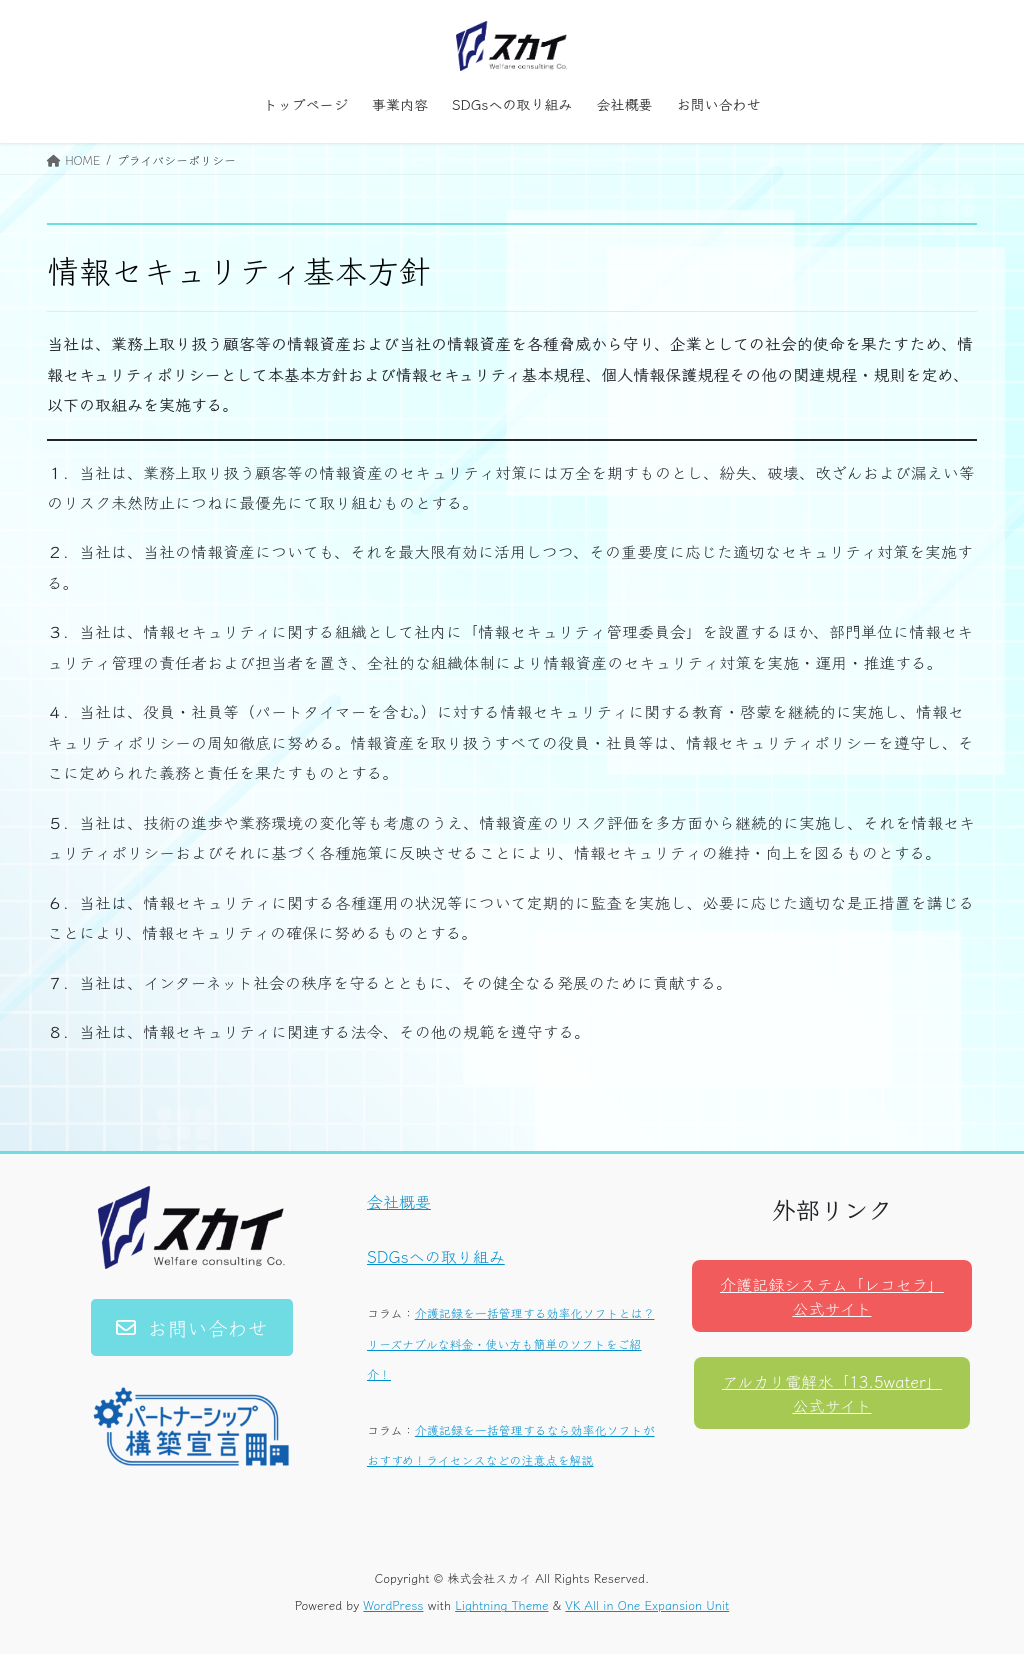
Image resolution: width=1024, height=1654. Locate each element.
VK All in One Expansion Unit (647, 1604)
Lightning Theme (501, 1604)
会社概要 (399, 1201)
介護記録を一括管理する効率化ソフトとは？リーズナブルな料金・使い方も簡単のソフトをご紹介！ (511, 1343)
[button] (192, 1327)
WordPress (393, 1604)
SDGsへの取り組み (436, 1256)
